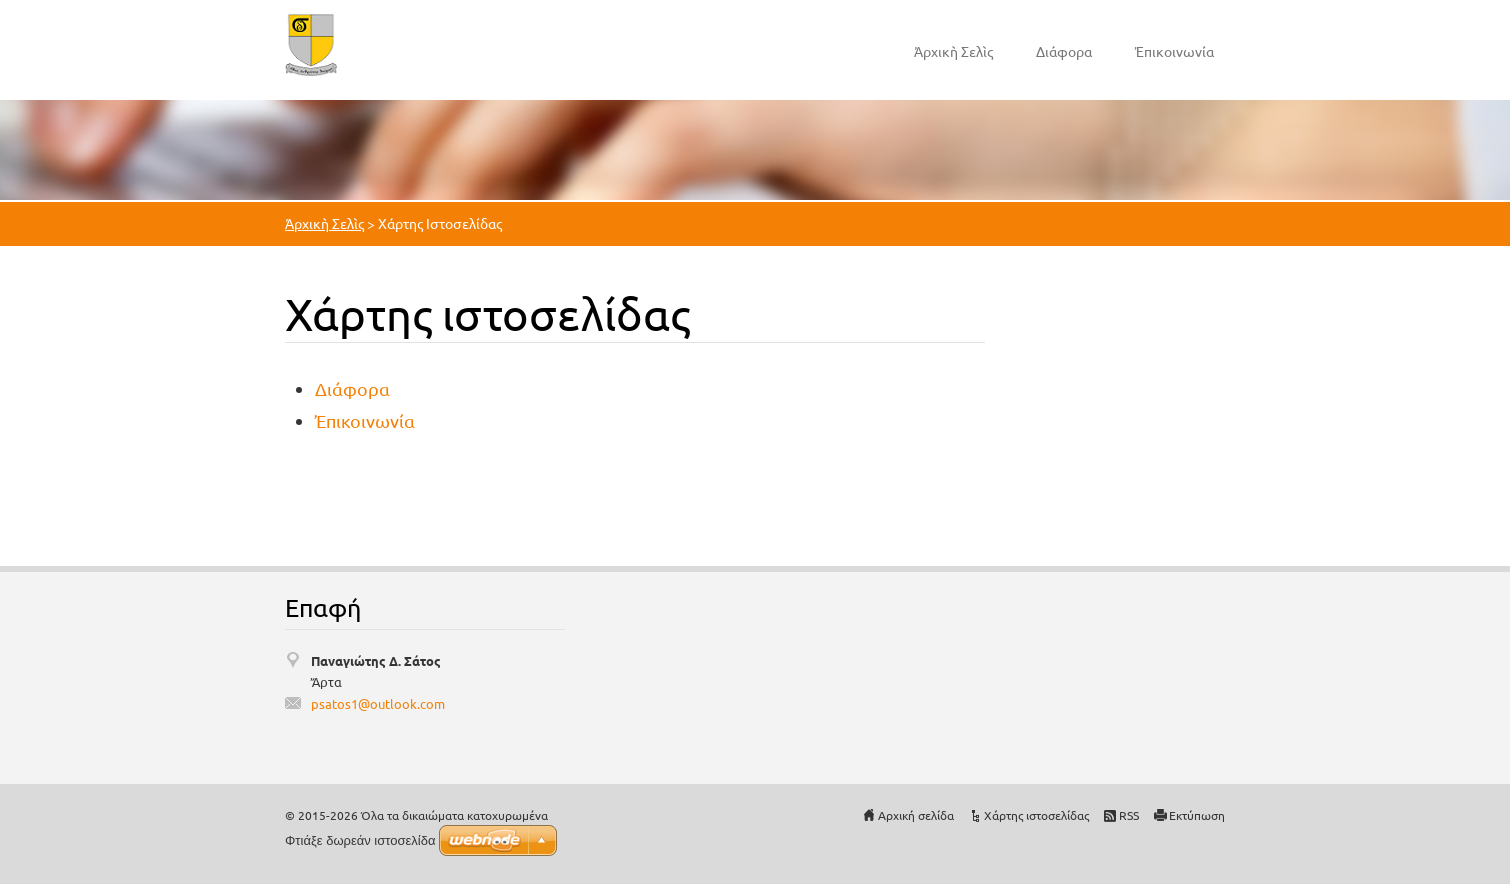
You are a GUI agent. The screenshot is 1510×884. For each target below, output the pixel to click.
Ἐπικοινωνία (1174, 51)
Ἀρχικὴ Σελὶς (953, 51)
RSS (1129, 815)
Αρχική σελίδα (916, 815)
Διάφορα (1064, 51)
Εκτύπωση (1197, 815)
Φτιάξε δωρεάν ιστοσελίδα (360, 840)
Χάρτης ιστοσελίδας (1036, 815)
